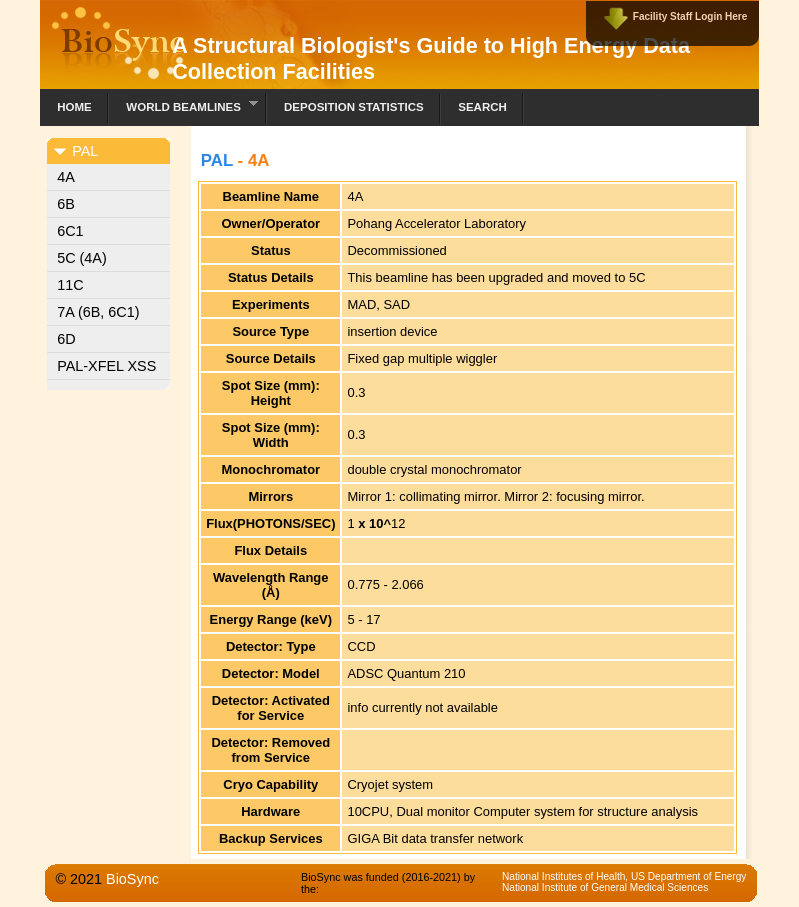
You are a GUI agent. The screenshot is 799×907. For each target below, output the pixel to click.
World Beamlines (183, 104)
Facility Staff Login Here (690, 16)
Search (482, 107)
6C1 (70, 231)
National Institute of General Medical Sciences (605, 887)
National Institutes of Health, (566, 876)
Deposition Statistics (354, 107)
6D (66, 339)
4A (66, 177)
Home (74, 107)
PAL (217, 160)
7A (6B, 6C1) (98, 312)
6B (66, 204)
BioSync (132, 879)
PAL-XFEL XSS (106, 366)
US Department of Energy (688, 876)
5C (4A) (82, 258)
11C (70, 285)
